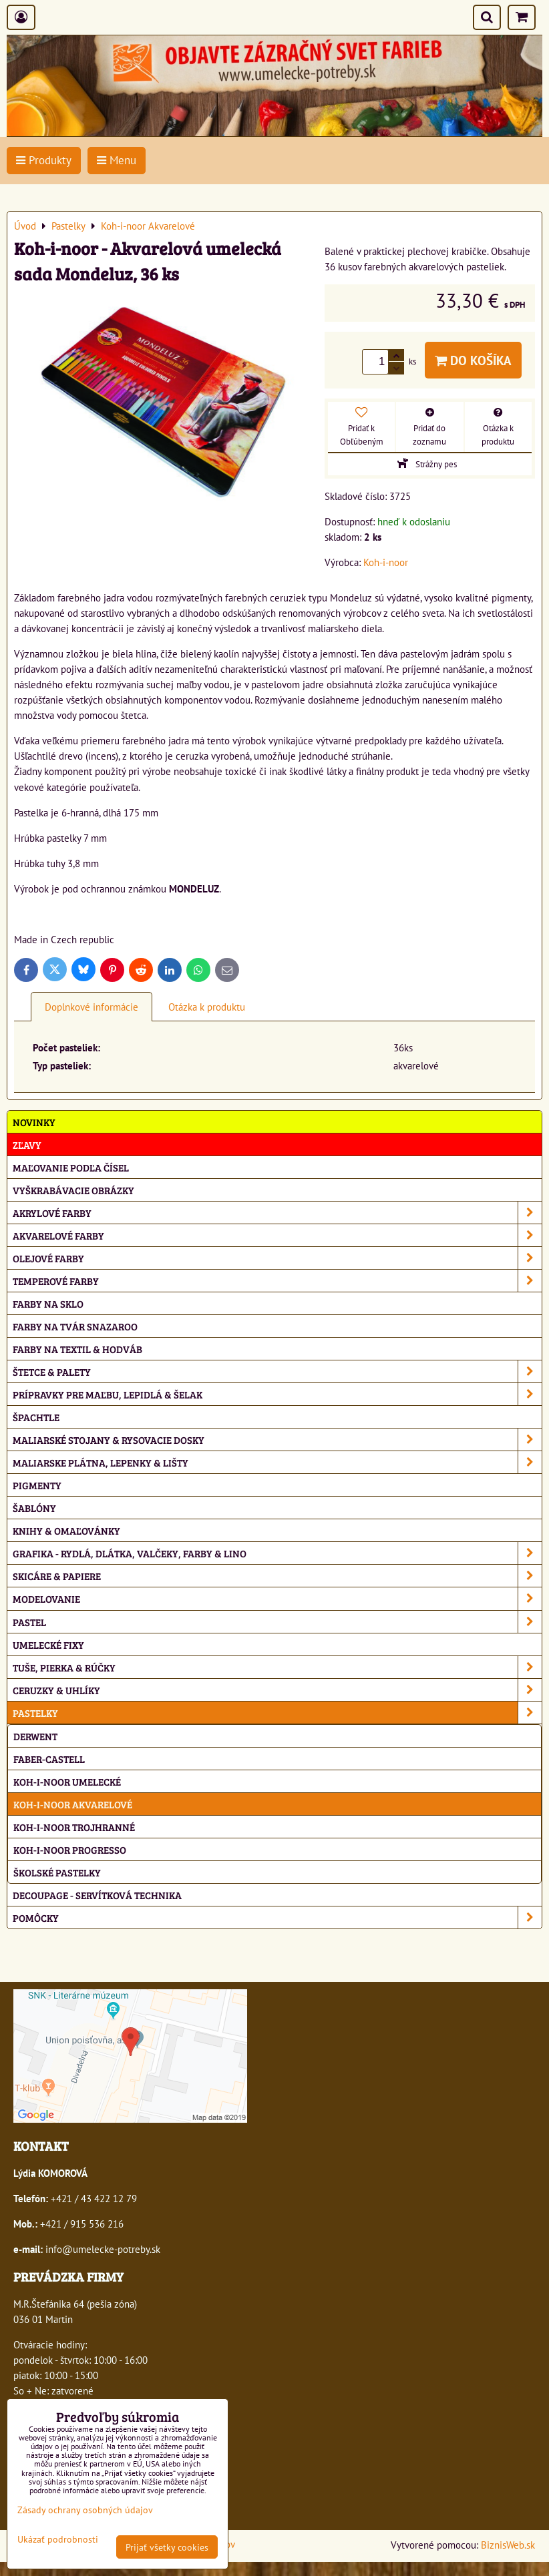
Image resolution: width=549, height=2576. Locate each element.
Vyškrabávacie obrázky (73, 1190)
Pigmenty (37, 1485)
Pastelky (277, 1713)
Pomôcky (277, 1917)
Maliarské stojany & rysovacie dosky (277, 1440)
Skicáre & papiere (277, 1576)
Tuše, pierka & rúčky (277, 1667)
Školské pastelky (57, 1872)
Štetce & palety (277, 1371)
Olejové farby (277, 1258)
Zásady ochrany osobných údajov (85, 2509)
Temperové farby (277, 1281)
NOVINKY (34, 1122)
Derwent (35, 1736)
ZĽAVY (27, 1144)
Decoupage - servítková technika (97, 1895)
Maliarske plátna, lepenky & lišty (277, 1462)
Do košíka (473, 360)
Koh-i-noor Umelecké (67, 1781)
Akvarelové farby (277, 1235)
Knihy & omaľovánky (66, 1530)
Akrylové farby (277, 1213)
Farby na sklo (48, 1303)
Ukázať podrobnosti (57, 2539)
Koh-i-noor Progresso (69, 1849)
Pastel (277, 1622)
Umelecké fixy (48, 1644)
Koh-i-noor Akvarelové (72, 1804)
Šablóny (34, 1508)
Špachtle (36, 1417)
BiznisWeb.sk (508, 2544)
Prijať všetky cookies (167, 2547)
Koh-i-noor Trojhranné (74, 1827)
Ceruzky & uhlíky (277, 1690)
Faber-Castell (49, 1759)
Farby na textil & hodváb (77, 1349)
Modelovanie (277, 1598)
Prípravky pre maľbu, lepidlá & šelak (277, 1394)
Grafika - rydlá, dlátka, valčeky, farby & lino (277, 1553)
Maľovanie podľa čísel (71, 1167)
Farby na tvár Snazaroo (75, 1326)
